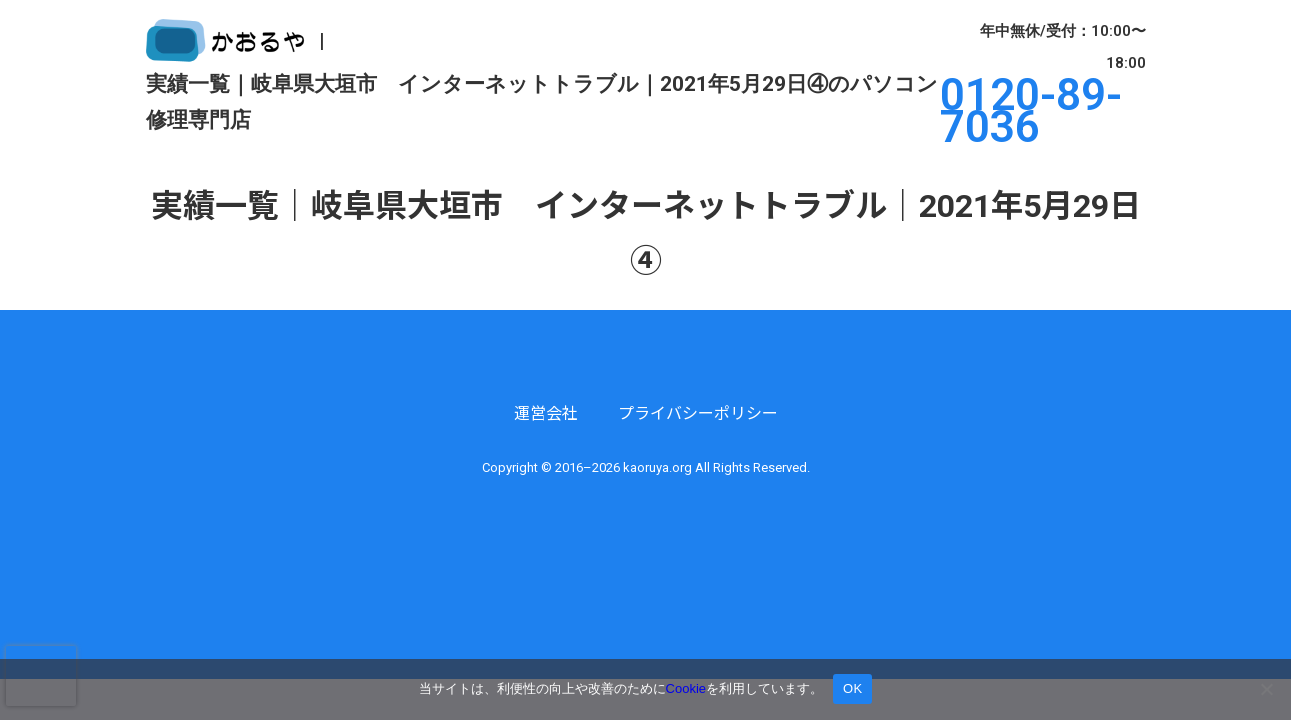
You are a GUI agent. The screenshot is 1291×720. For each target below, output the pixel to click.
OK (852, 688)
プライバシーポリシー (698, 413)
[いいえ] (1266, 689)
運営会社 (546, 413)
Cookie (686, 688)
